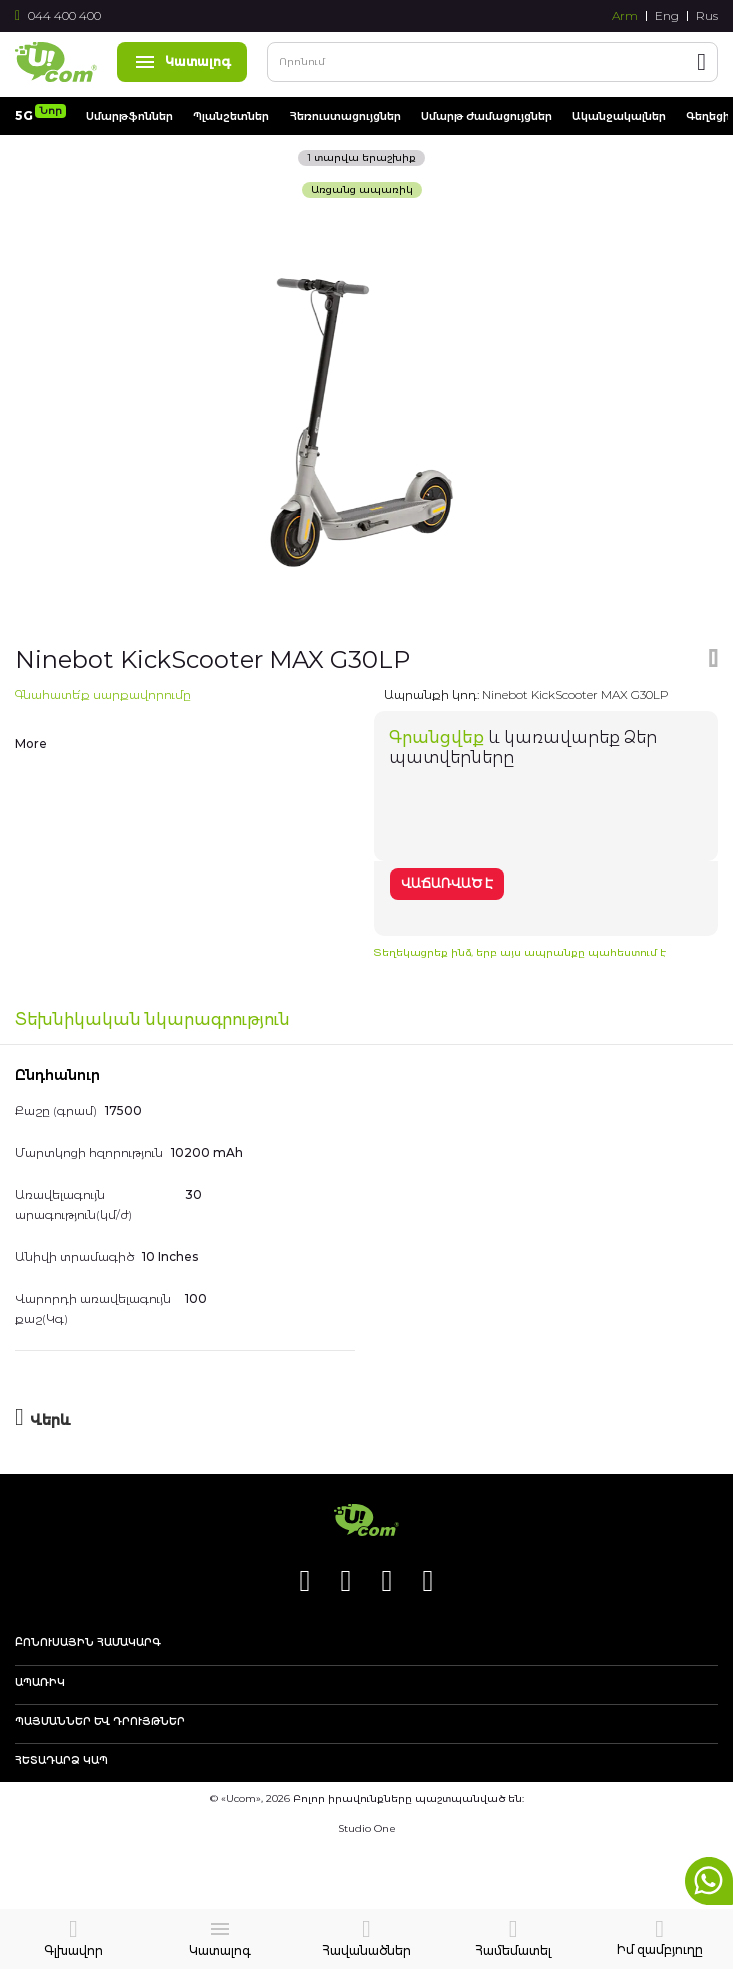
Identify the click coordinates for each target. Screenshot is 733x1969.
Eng (667, 16)
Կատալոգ (182, 61)
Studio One (367, 1828)
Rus (707, 16)
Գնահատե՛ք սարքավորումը (103, 694)
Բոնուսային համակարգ (88, 1643)
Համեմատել (513, 1950)
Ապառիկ (40, 1683)
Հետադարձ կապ (61, 1761)
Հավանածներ (366, 1950)
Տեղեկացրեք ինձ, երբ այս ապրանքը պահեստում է (520, 952)
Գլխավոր (73, 1950)
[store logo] (56, 62)
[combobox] (492, 62)
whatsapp (709, 1881)
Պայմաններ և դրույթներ (100, 1722)
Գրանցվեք (436, 737)
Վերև (50, 1420)
